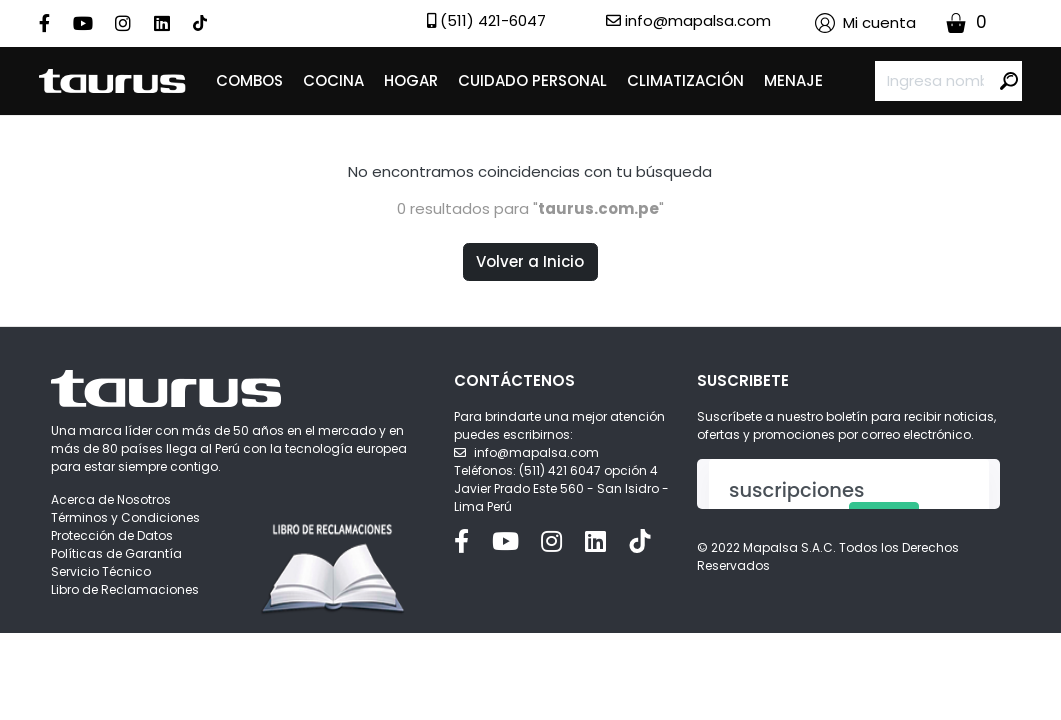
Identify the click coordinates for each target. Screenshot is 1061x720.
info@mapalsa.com (536, 452)
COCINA (333, 80)
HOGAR (411, 80)
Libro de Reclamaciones (125, 589)
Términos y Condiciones (125, 517)
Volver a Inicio (530, 261)
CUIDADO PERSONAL (532, 80)
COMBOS (249, 80)
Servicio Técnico (101, 571)
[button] (865, 23)
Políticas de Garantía (116, 553)
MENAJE (793, 80)
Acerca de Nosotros (111, 499)
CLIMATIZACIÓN (685, 80)
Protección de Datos (112, 535)
